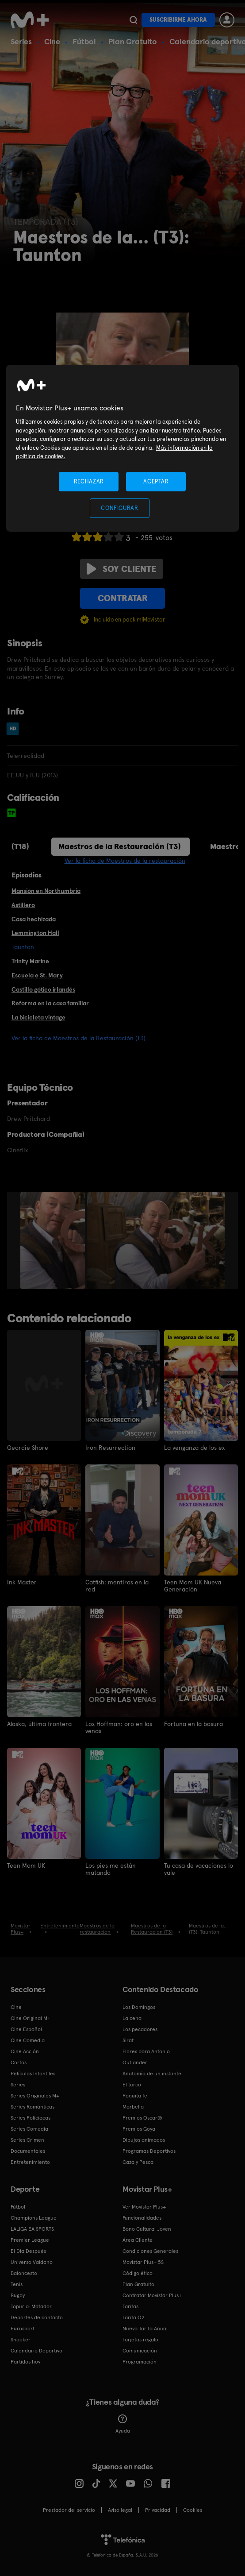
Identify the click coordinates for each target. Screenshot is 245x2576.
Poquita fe (134, 2096)
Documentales (28, 2151)
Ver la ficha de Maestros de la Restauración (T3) (78, 1038)
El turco (131, 2085)
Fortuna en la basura (193, 1723)
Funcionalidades (141, 2218)
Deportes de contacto (37, 2317)
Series (21, 41)
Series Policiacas (30, 2118)
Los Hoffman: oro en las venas (118, 1727)
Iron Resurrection (110, 1447)
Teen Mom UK (26, 1865)
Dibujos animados (143, 2140)
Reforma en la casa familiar (50, 1003)
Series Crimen (27, 2140)
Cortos (19, 2062)
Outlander (134, 2062)
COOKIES (192, 2510)
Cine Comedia (28, 2040)
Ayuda (122, 2424)
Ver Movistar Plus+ (144, 2207)
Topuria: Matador (31, 2306)
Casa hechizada (33, 919)
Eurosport (22, 2328)
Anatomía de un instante (151, 2073)
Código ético (137, 2273)
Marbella (133, 2107)
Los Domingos (138, 2007)
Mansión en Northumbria (45, 890)
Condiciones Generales (150, 2251)
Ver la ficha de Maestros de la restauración (125, 860)
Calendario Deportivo (36, 2351)
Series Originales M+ (35, 2096)
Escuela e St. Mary (37, 975)
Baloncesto (24, 2273)
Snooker (21, 2340)
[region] (122, 448)
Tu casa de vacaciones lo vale (198, 1869)
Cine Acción (25, 2051)
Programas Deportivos (149, 2151)
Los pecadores (139, 2029)
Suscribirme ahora (178, 19)
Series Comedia (29, 2129)
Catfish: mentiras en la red (117, 1586)
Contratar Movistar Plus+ (152, 2295)
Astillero (23, 904)
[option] (53, 1240)
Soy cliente (122, 569)
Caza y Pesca (137, 2162)
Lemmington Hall (35, 932)
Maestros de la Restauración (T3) (119, 846)
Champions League (34, 2218)
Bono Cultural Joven (146, 2229)
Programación (139, 2362)
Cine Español (26, 2029)
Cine (52, 41)
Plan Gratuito (132, 41)
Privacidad (157, 2510)
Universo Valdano (32, 2262)
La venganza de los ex (194, 1447)
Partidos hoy (25, 2362)
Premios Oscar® (142, 2118)
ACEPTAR (156, 481)
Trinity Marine (30, 961)
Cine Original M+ (30, 2018)
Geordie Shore (27, 1447)
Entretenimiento (30, 2162)
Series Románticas (32, 2107)
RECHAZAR (89, 481)
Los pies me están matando (110, 1869)
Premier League (30, 2240)
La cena (132, 2018)
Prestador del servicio (69, 2510)
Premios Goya (138, 2129)
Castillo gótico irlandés (43, 989)
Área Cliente (137, 2240)
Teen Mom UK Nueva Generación (192, 1586)
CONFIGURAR (119, 508)
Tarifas (130, 2306)
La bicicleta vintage (38, 1017)
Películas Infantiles (33, 2073)
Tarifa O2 (133, 2317)
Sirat (128, 2040)
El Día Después (28, 2251)
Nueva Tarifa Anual (145, 2328)
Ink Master (22, 1582)
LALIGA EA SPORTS (32, 2229)
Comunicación (139, 2351)
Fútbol (84, 41)
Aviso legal (120, 2510)
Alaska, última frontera (39, 1723)
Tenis (17, 2284)
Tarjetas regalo (140, 2340)
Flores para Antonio (146, 2051)
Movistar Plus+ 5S (143, 2262)
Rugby (18, 2295)
